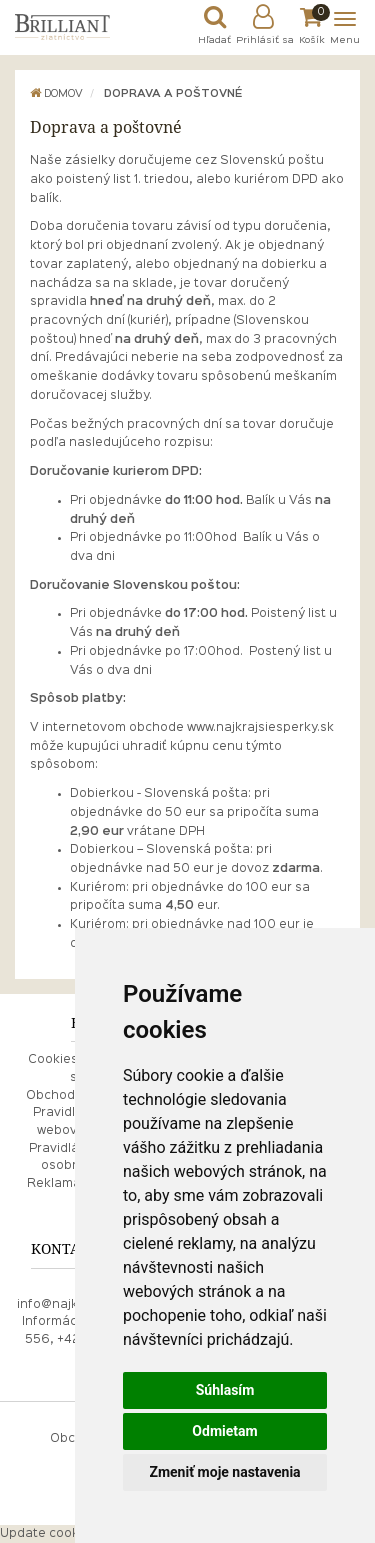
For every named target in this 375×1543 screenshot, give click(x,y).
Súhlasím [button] (225, 1390)
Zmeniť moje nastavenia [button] (224, 1472)
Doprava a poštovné (173, 94)
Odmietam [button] (224, 1431)
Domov (56, 94)
